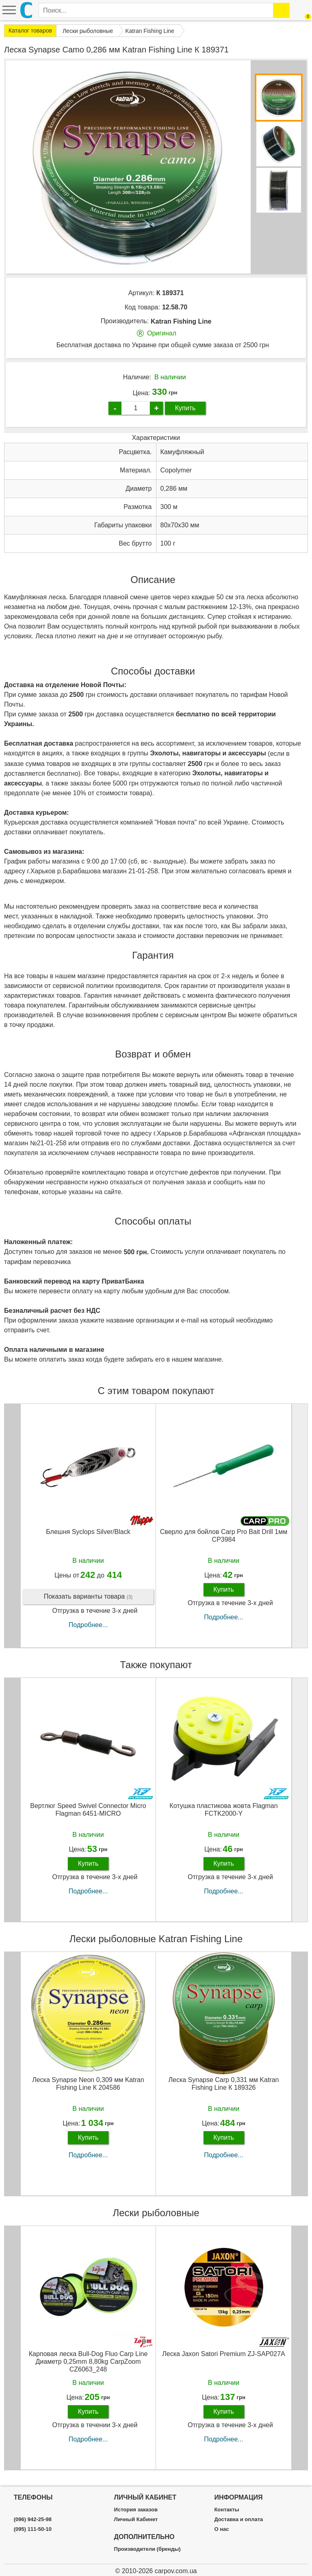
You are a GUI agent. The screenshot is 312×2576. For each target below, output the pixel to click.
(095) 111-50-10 (33, 2529)
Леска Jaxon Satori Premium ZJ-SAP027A (223, 2353)
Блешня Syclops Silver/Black (88, 1531)
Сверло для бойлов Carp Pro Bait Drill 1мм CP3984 (224, 1535)
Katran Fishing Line (181, 321)
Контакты (226, 2510)
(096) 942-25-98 (33, 2519)
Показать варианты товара (88, 1597)
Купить (185, 408)
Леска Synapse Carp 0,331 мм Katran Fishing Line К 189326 (224, 2083)
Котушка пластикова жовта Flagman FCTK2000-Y (223, 1809)
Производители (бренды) (147, 2549)
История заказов (136, 2510)
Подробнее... (88, 1624)
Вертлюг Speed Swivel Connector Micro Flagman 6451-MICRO (88, 1809)
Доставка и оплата (238, 2519)
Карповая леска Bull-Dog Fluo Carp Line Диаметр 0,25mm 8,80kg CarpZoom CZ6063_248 (88, 2361)
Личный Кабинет (136, 2519)
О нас (221, 2529)
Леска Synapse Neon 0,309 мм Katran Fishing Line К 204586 (88, 2083)
